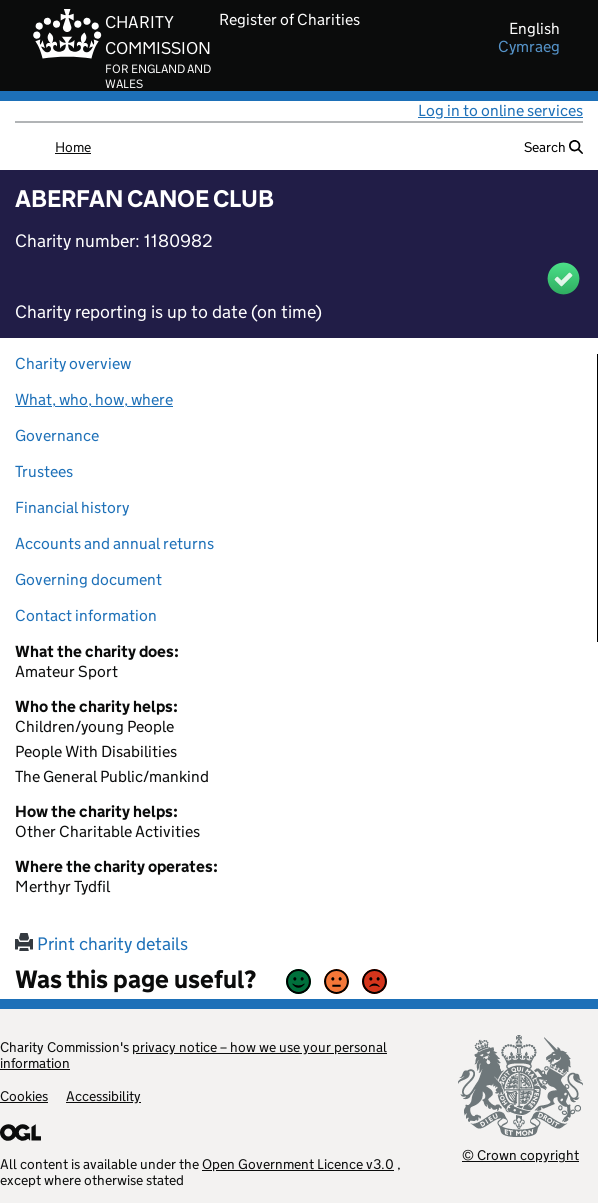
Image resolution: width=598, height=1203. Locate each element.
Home (73, 147)
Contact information (86, 615)
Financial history (72, 507)
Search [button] (553, 147)
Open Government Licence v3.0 (298, 1164)
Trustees (44, 471)
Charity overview (73, 363)
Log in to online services (500, 110)
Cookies (24, 1096)
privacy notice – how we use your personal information (193, 1055)
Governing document (88, 579)
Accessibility (103, 1096)
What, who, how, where (94, 399)
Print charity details (101, 944)
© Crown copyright (520, 1154)
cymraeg (529, 47)
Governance (57, 435)
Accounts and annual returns (114, 543)
